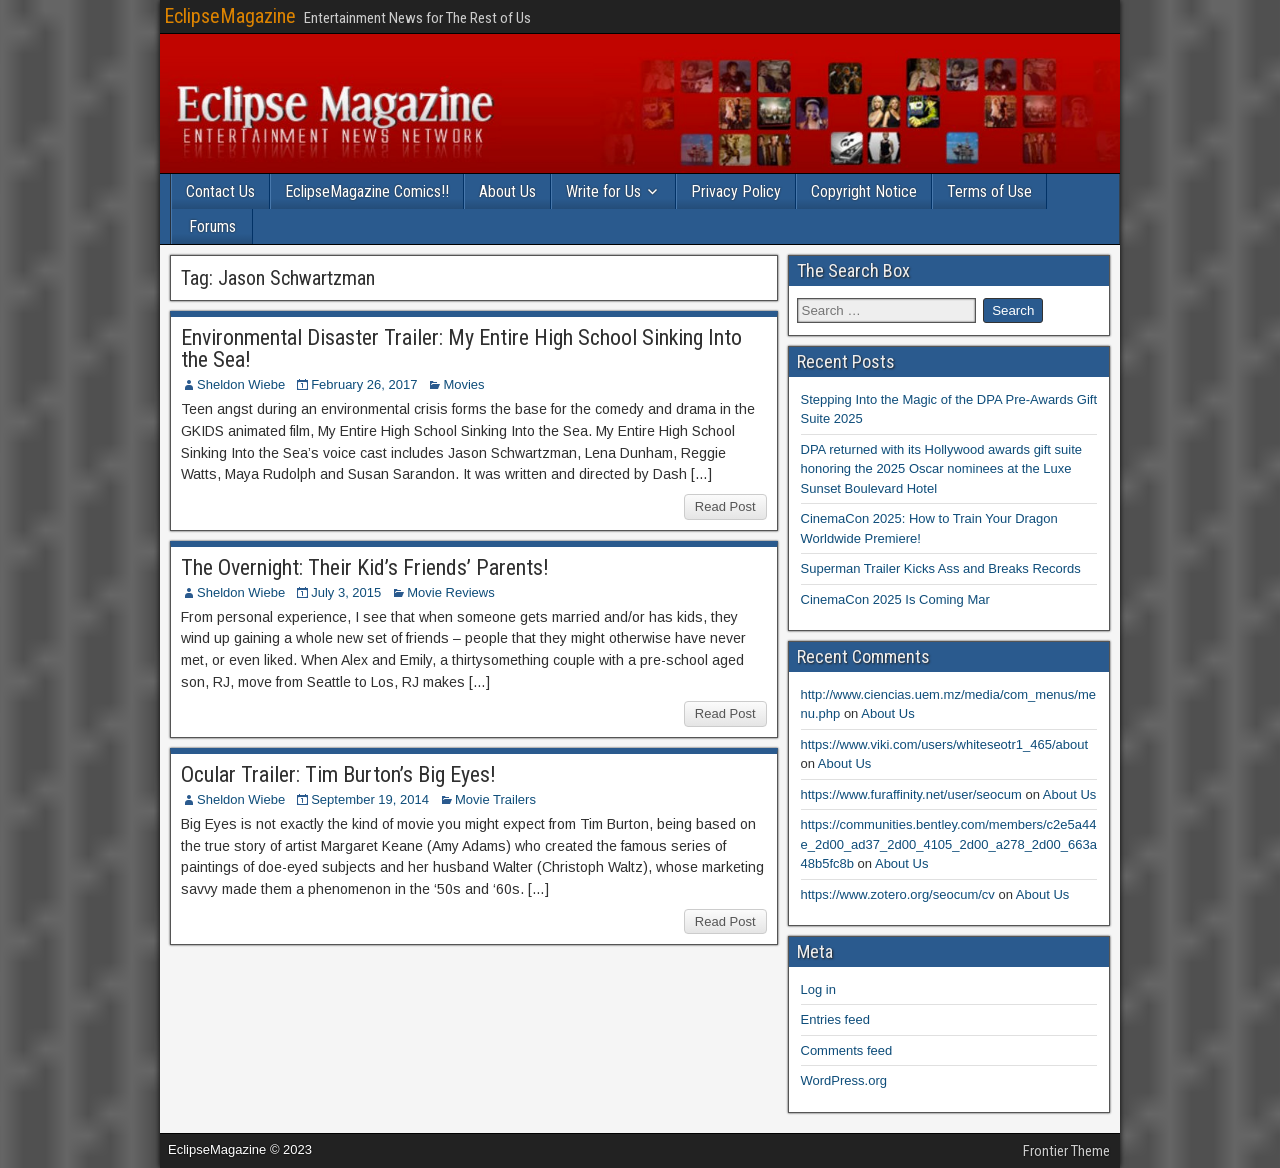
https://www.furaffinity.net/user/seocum (911, 794)
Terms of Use (989, 191)
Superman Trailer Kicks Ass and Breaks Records (941, 568)
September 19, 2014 (370, 799)
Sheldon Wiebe (241, 384)
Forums (212, 226)
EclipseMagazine (230, 16)
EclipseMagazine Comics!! (367, 191)
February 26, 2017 (364, 384)
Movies (463, 384)
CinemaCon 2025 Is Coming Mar (895, 599)
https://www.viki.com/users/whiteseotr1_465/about (945, 744)
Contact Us (220, 191)
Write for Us (603, 191)
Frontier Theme (1066, 1151)
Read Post (725, 506)
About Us (507, 191)
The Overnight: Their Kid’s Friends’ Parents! (365, 567)
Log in (818, 989)
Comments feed (847, 1050)
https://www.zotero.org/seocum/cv (898, 894)
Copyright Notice (864, 191)
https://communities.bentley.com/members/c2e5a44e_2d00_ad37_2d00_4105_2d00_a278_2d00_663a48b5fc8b (949, 844)
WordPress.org (844, 1080)
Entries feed (835, 1019)
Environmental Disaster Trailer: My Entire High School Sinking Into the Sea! (461, 348)
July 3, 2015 (346, 592)
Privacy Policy (736, 191)
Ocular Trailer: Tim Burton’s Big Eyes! (338, 774)
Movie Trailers (495, 799)
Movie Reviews (450, 592)
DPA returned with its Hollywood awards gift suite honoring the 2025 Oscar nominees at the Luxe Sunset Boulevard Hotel (942, 469)
